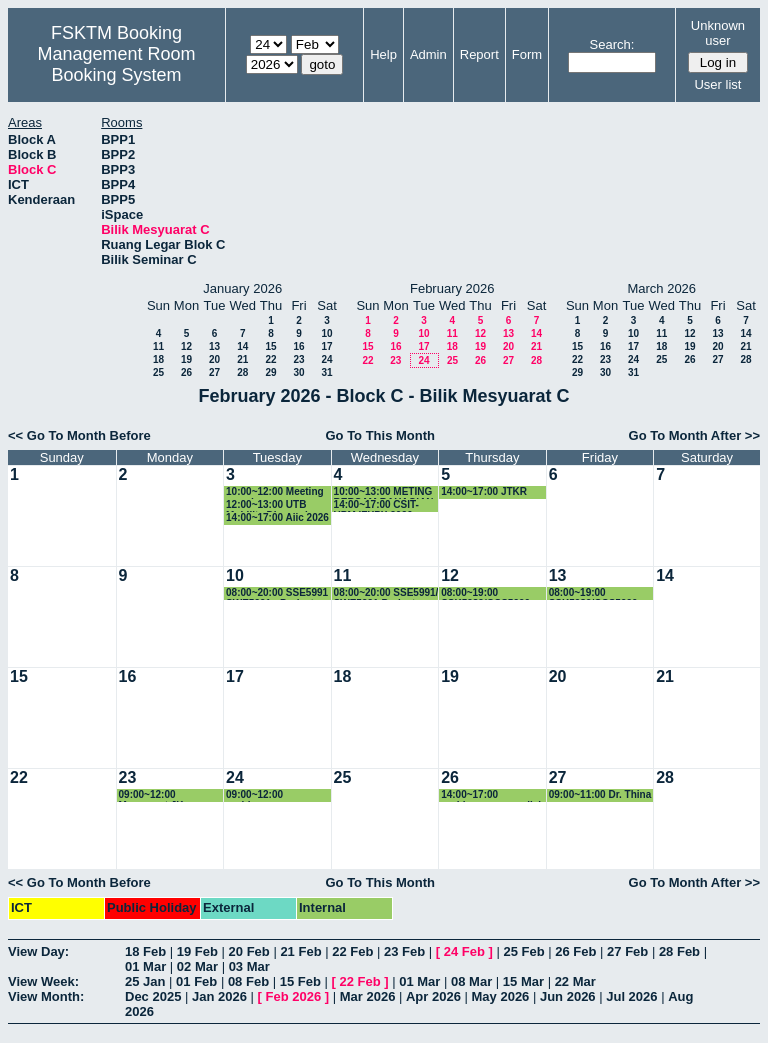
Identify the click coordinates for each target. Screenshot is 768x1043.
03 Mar (249, 966)
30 (298, 372)
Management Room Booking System (116, 64)
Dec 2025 (153, 996)
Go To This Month (380, 435)
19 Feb (197, 951)
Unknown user (718, 33)
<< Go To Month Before (79, 435)
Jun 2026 (568, 996)
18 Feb (145, 951)
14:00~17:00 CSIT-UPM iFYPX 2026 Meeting (376, 505)
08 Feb (248, 981)
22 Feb (352, 951)
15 (270, 346)
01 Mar (145, 966)
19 (186, 359)
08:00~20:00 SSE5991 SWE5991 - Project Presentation (277, 593)
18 (158, 359)
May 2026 (501, 996)
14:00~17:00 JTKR (484, 491)
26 (186, 372)
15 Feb (300, 981)
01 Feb (196, 981)
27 (214, 372)
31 (326, 372)
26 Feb (575, 951)
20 (214, 359)
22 (270, 359)
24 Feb (464, 951)
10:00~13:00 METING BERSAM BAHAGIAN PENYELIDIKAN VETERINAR (384, 492)
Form (527, 54)
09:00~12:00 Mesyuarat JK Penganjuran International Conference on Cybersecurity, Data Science (165, 795)
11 (158, 346)
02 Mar (197, 966)
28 (242, 372)
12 (186, 346)
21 (242, 359)
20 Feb (249, 951)
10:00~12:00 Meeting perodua (275, 492)
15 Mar (523, 981)
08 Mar (471, 981)
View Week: (43, 981)
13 (214, 346)
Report (479, 54)
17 (326, 346)
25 (158, 372)
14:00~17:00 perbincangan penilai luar (491, 795)
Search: (612, 44)
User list (717, 84)
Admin (428, 54)
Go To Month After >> (694, 435)
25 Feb (523, 951)
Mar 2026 (368, 996)
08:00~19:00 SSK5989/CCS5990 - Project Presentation (489, 593)
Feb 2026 (294, 996)
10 (326, 333)
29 (270, 372)
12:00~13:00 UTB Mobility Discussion (273, 505)
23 (298, 359)
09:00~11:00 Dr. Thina (600, 794)
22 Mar (575, 981)
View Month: (46, 996)
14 (242, 346)
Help (383, 54)
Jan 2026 (219, 996)
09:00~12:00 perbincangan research (259, 795)
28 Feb (679, 951)
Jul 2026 (631, 996)
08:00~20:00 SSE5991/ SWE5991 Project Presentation (386, 593)
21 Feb (300, 951)
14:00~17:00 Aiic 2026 (277, 517)
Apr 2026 (433, 996)
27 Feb (627, 951)
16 (298, 346)
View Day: (38, 951)
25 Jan (145, 981)
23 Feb (404, 951)
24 (326, 359)
